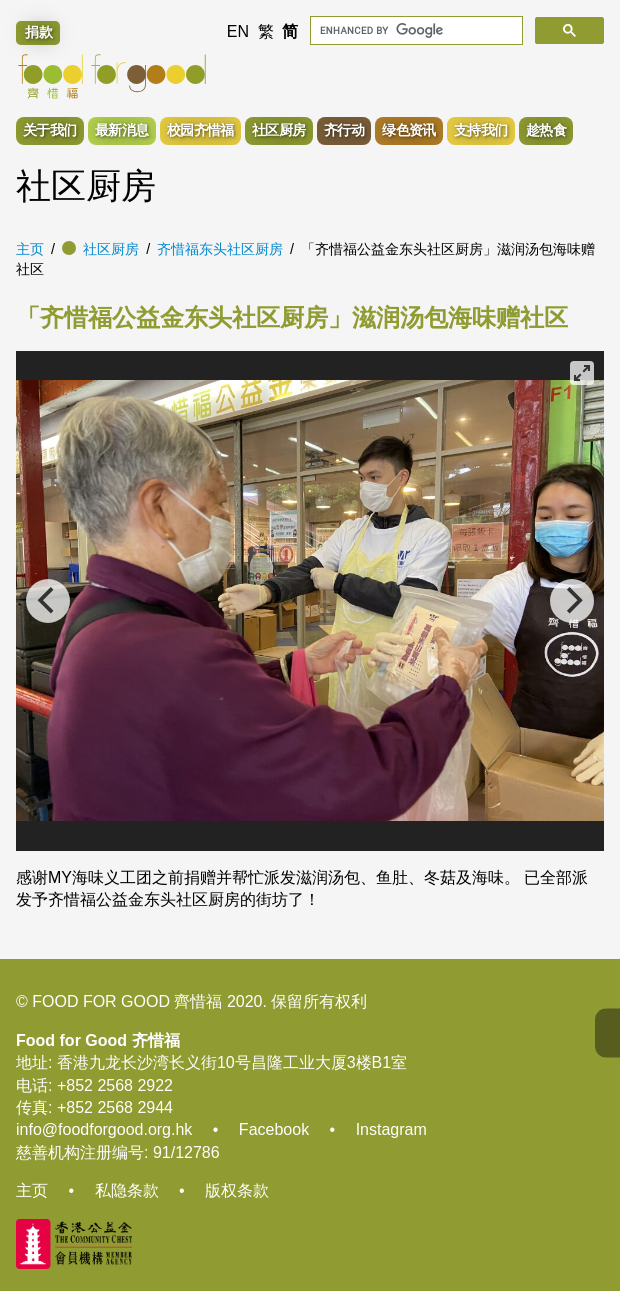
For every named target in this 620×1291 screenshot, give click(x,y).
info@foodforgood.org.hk (104, 1129)
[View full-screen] (582, 373)
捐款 (39, 32)
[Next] (572, 601)
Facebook (274, 1129)
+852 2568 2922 (115, 1085)
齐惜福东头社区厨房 (220, 249)
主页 (30, 249)
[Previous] (48, 601)
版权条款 (237, 1190)
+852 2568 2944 (115, 1107)
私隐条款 (127, 1190)
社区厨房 (111, 249)
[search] (414, 30)
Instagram (391, 1129)
